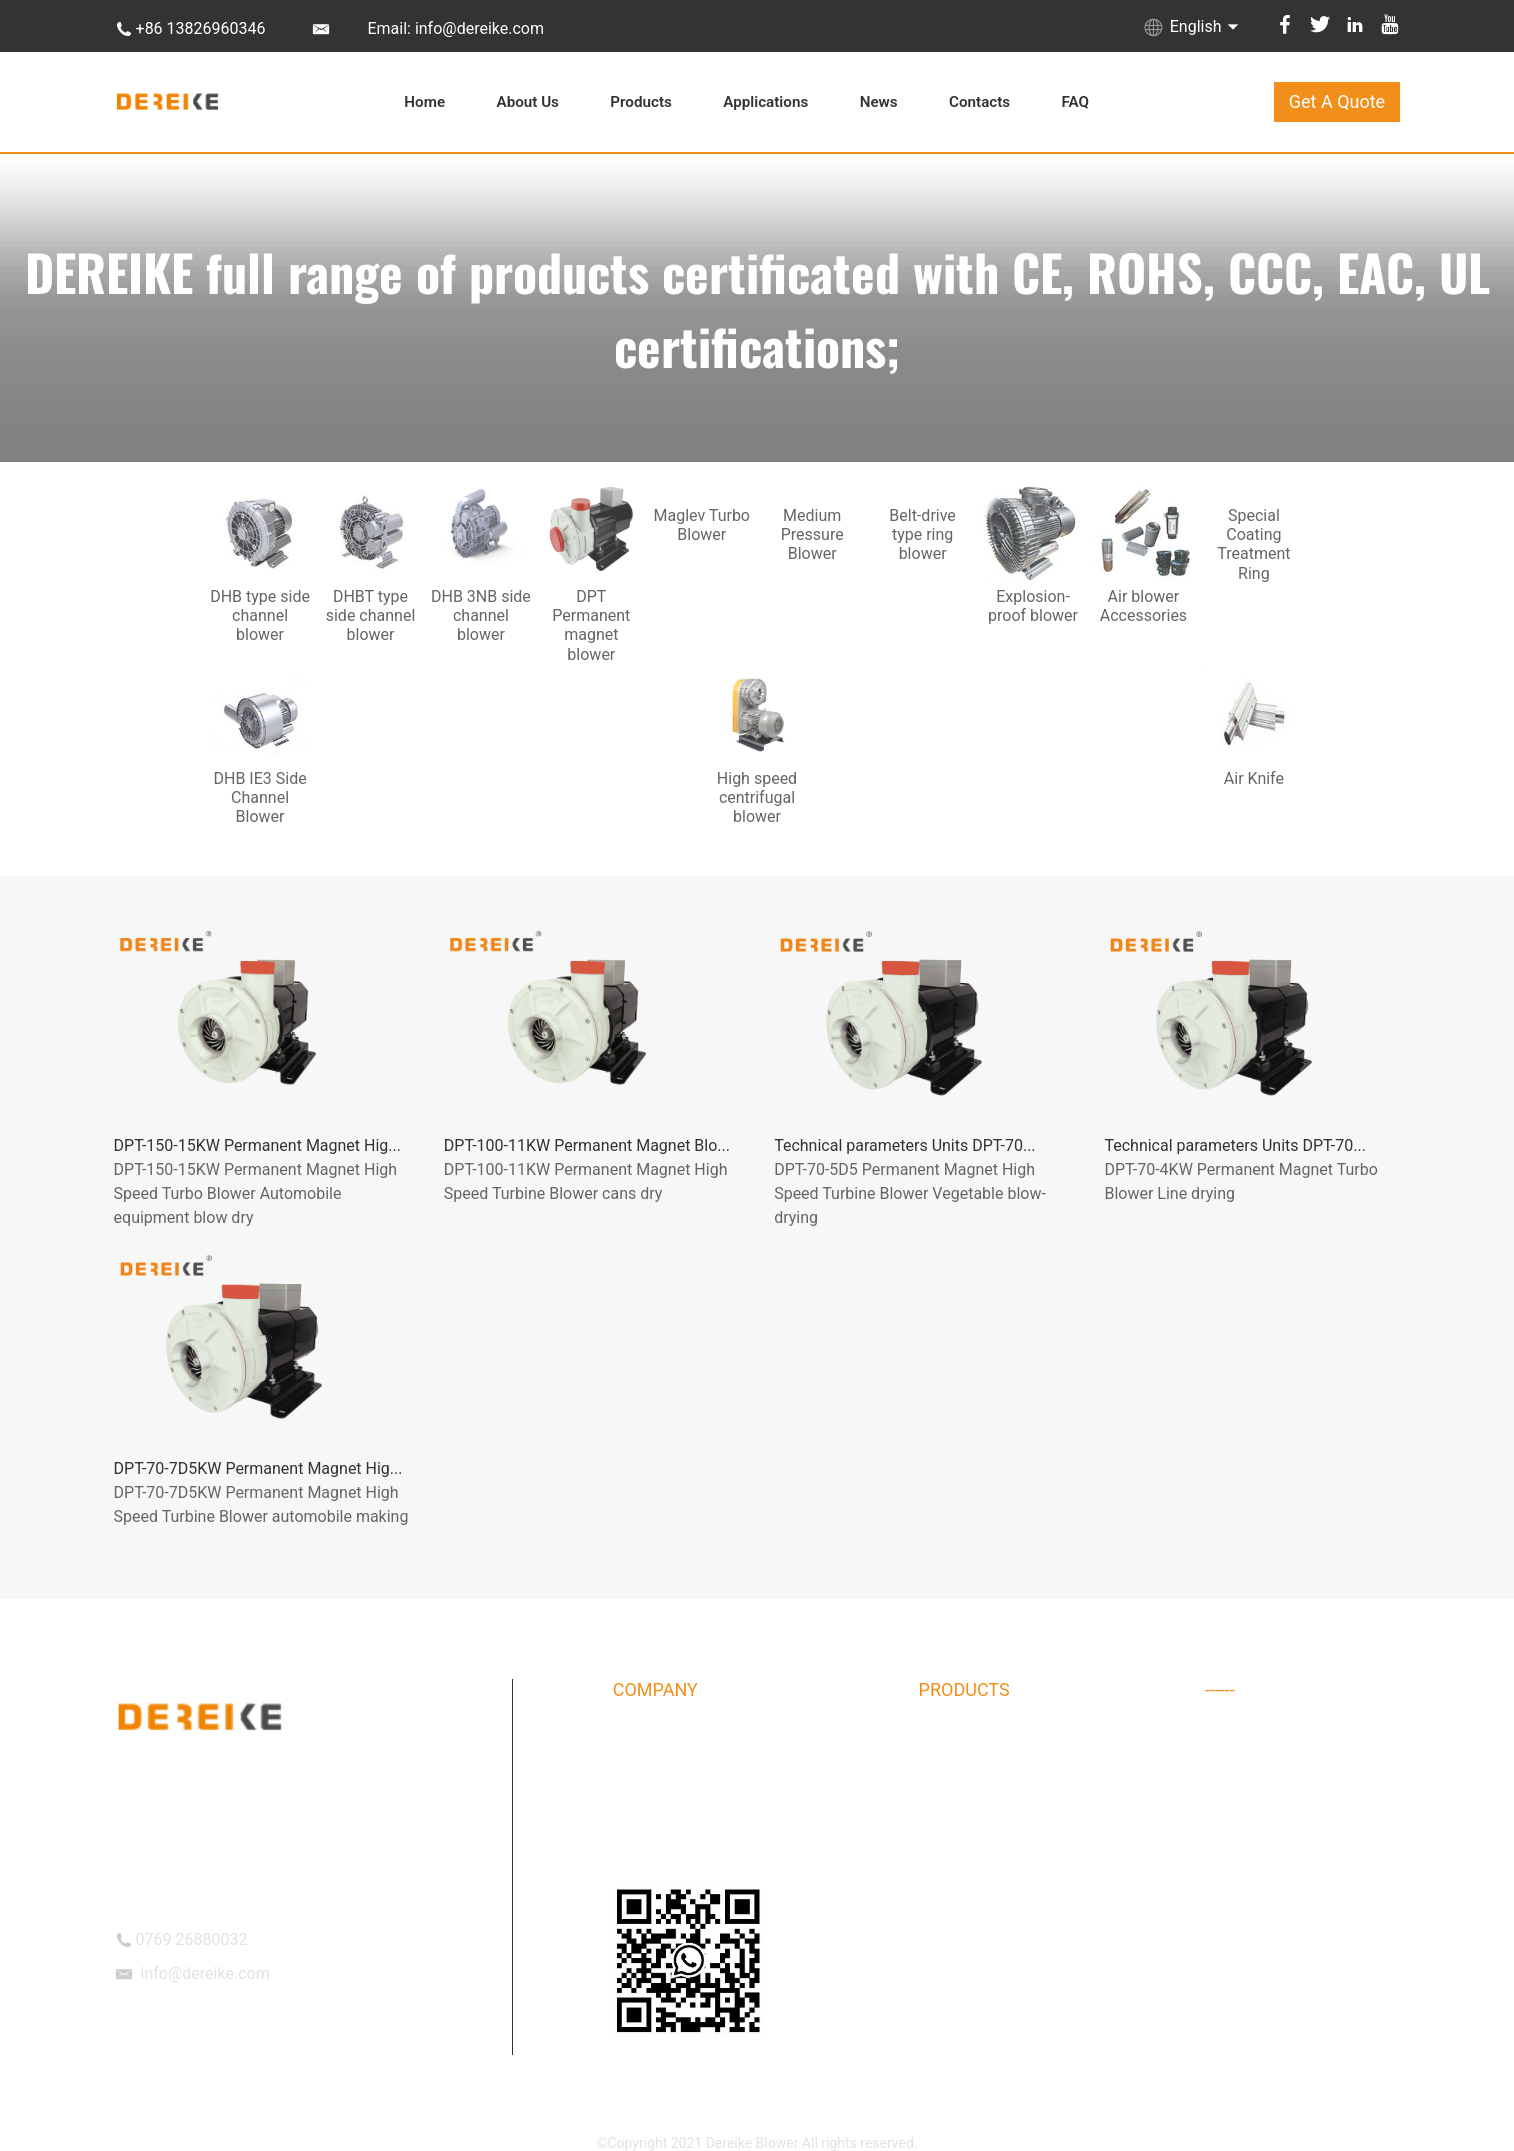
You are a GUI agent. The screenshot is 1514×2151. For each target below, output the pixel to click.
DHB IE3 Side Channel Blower (1296, 1818)
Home (424, 102)
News (879, 102)
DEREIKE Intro (656, 1740)
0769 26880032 (192, 1939)
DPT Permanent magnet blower (1016, 1857)
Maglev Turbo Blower (984, 1896)
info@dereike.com (205, 1973)
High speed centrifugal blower (1298, 1857)
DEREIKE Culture (664, 1818)
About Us (528, 102)
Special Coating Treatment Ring (1303, 1779)
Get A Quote (1337, 101)
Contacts (979, 102)
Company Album (664, 1779)
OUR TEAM (647, 1857)
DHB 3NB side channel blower (1011, 1818)
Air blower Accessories (1276, 1740)
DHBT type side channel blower (1015, 1779)
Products (640, 102)
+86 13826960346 (201, 28)
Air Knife (1231, 1896)
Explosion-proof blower (990, 1935)
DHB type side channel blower (1011, 1740)
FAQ (1076, 102)
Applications (765, 102)
